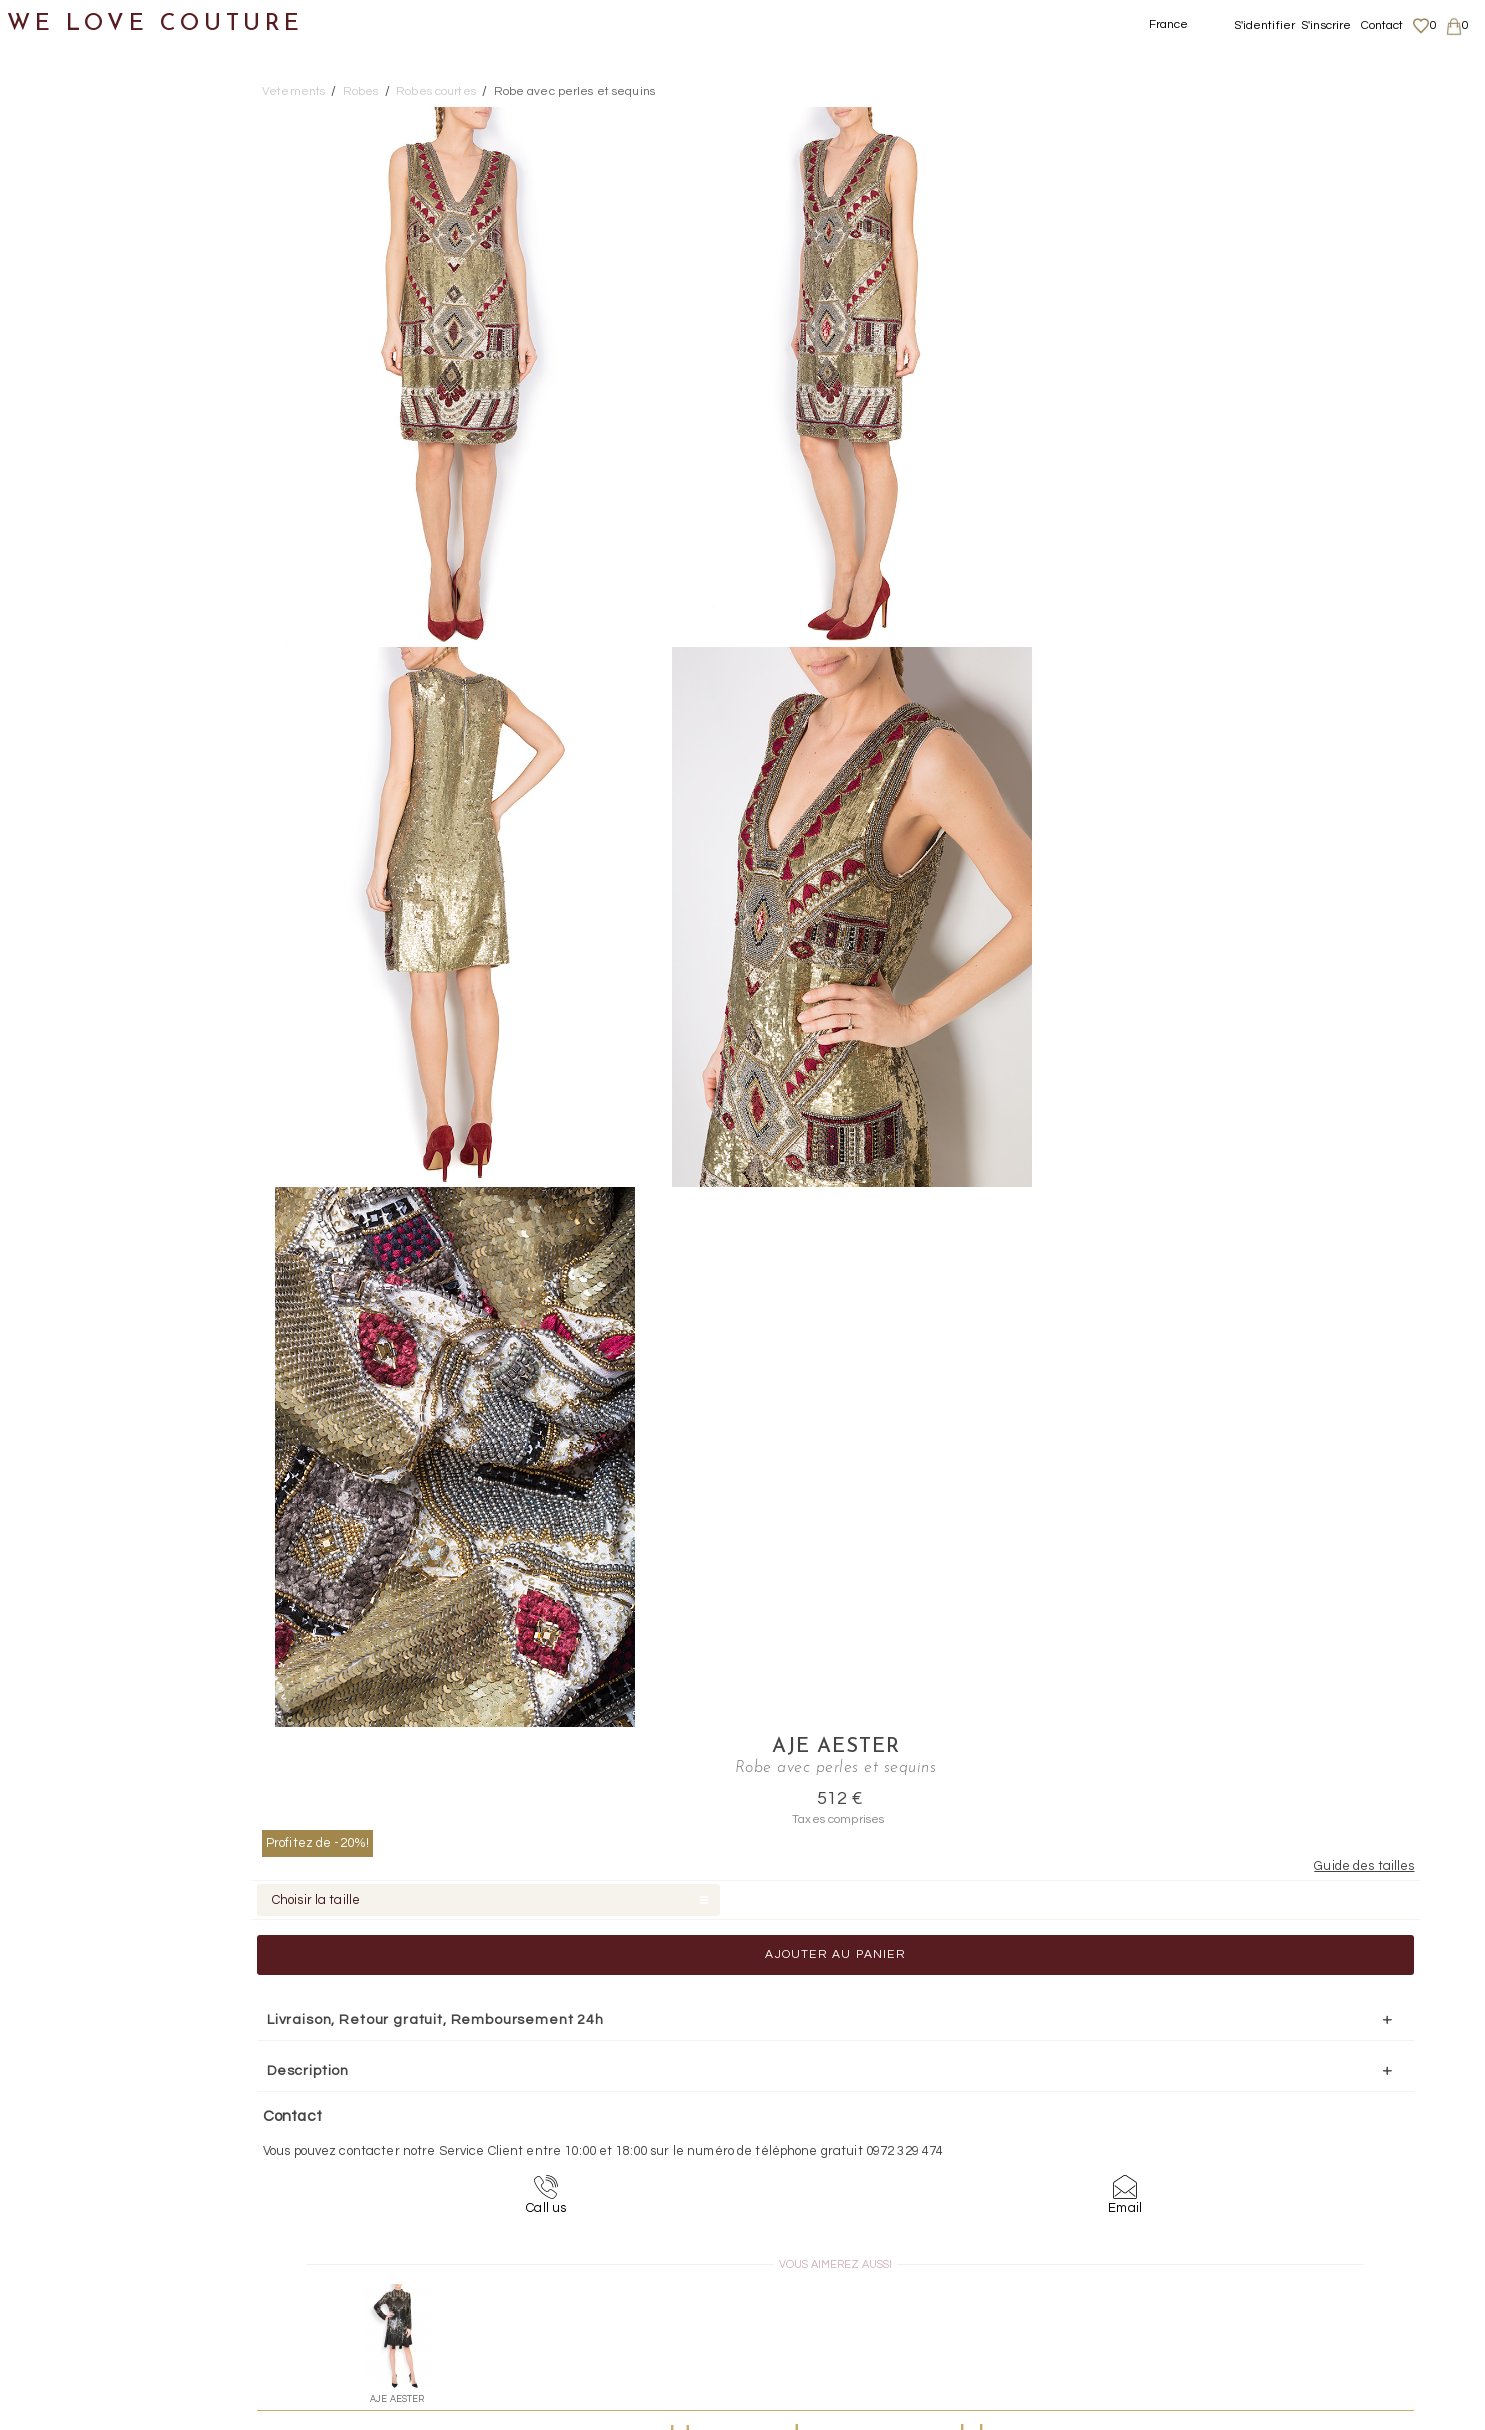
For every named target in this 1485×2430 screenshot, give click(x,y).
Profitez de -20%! (1123, 213)
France (1169, 24)
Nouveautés (67, 147)
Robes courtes (116, 535)
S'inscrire (1326, 25)
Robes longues (117, 438)
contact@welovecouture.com (1279, 2052)
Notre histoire (74, 98)
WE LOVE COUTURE (156, 22)
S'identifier (1265, 25)
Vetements (293, 91)
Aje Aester (1240, 118)
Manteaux (80, 292)
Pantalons (81, 341)
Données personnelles (1287, 2247)
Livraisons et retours (1280, 2228)
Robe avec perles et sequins (575, 91)
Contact (1382, 25)
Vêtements (64, 195)
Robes (65, 389)
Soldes (47, 923)
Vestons (72, 632)
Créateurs (61, 826)
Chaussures (67, 680)
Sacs (40, 729)
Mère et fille (68, 874)
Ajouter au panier (1239, 325)
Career (1240, 2306)
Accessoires (68, 777)
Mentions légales (1270, 2208)
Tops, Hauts (86, 583)
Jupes (64, 244)
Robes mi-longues (130, 486)
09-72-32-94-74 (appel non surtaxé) (867, 2052)
